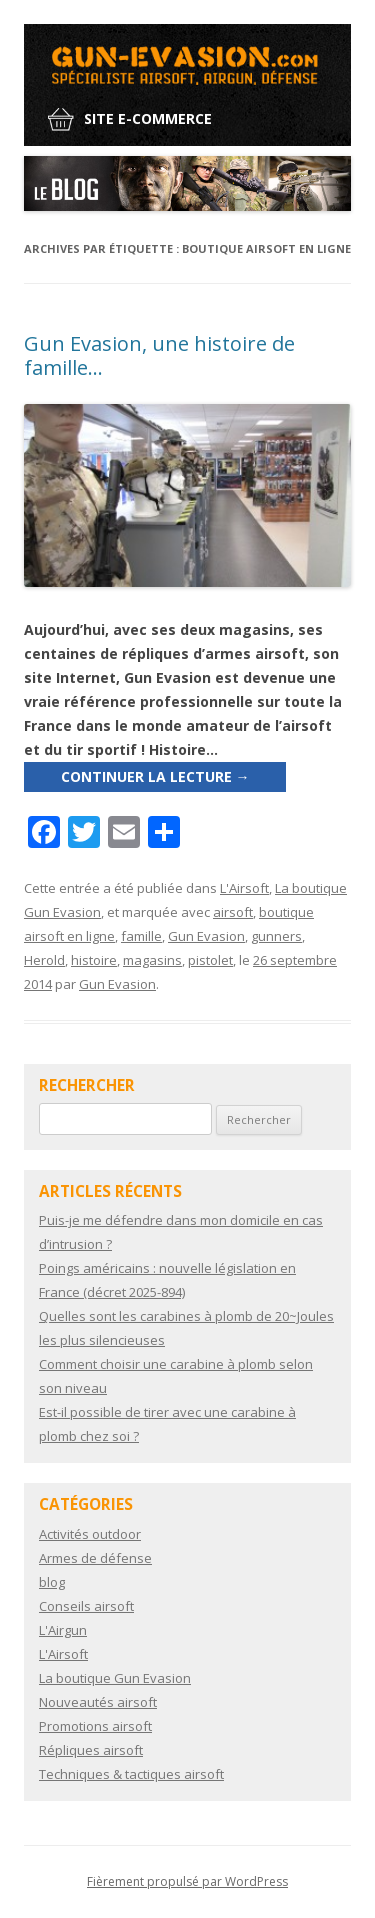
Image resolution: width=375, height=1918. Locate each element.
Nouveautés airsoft (98, 1702)
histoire (94, 960)
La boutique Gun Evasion (115, 1678)
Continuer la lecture (155, 776)
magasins (152, 960)
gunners (276, 936)
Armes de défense (95, 1558)
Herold (44, 960)
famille (141, 936)
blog (52, 1582)
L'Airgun (63, 1630)
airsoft (233, 912)
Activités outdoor (90, 1534)
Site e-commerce (148, 118)
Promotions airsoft (95, 1726)
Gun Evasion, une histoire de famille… (159, 355)
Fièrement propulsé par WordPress (187, 1881)
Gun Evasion (206, 936)
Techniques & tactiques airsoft (131, 1774)
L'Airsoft (244, 888)
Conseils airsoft (86, 1606)
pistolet (210, 960)
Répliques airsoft (91, 1750)
